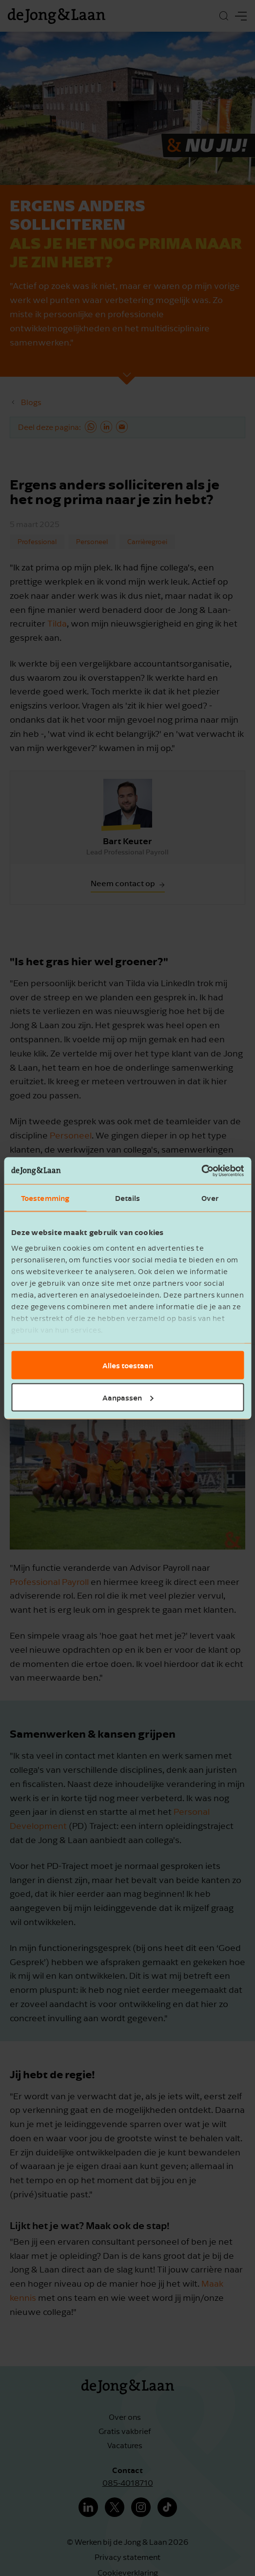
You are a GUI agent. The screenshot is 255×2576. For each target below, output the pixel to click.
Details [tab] (127, 1198)
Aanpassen (128, 1397)
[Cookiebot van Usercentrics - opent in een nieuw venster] (201, 1170)
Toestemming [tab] (45, 1198)
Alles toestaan (127, 1365)
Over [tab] (209, 1198)
